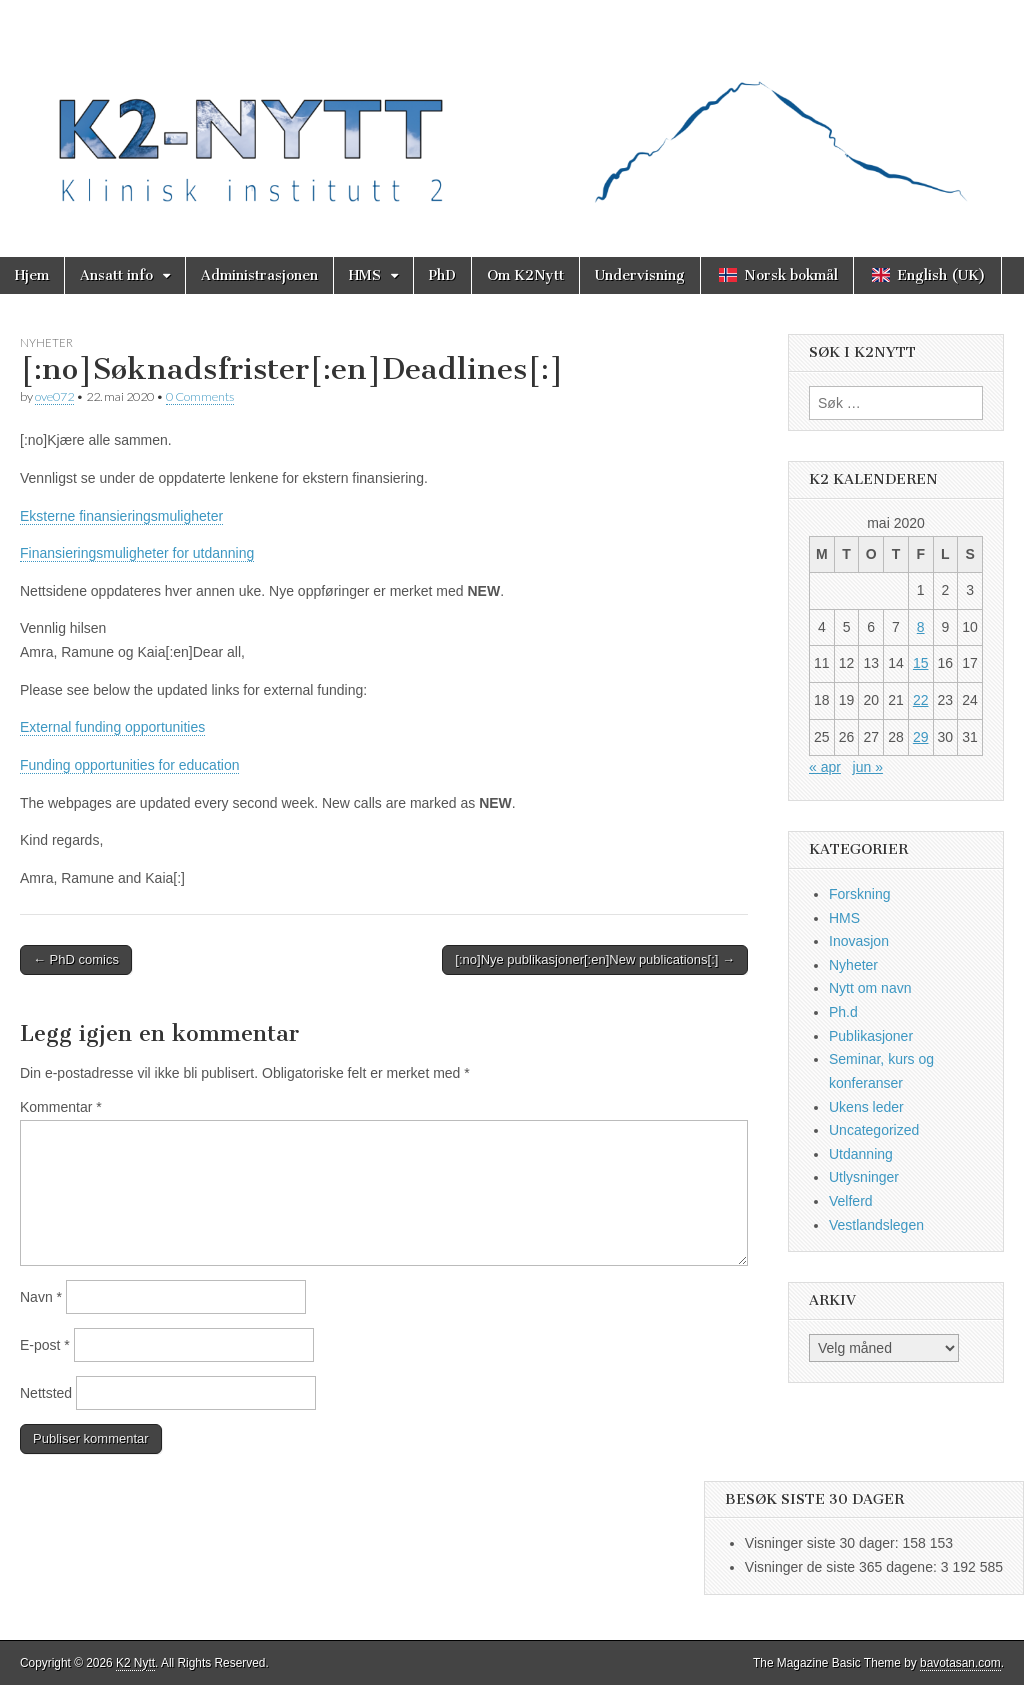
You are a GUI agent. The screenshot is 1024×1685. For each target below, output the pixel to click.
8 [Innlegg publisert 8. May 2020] (921, 627)
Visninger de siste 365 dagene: (843, 1567)
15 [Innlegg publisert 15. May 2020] (921, 663)
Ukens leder (866, 1107)
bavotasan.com (960, 1663)
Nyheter (46, 342)
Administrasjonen (259, 275)
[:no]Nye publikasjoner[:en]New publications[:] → (595, 959)
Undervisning (640, 275)
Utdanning (861, 1154)
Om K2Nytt (525, 275)
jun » (868, 767)
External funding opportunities (112, 727)
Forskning (859, 894)
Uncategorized (874, 1130)
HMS (365, 275)
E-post (45, 1345)
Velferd (851, 1201)
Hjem (32, 275)
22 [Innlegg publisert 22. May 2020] (921, 700)
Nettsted (46, 1393)
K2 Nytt (135, 1663)
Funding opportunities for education (129, 765)
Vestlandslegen (876, 1225)
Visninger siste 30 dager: (824, 1543)
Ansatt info (116, 275)
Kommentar (61, 1107)
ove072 (54, 396)
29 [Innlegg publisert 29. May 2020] (921, 737)
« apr (825, 767)
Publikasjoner (871, 1036)
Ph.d (843, 1012)
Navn (41, 1297)
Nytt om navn (870, 988)
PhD (442, 275)
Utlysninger (864, 1177)
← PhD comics (76, 959)
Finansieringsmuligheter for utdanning (137, 553)
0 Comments (200, 396)
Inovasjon (859, 941)
